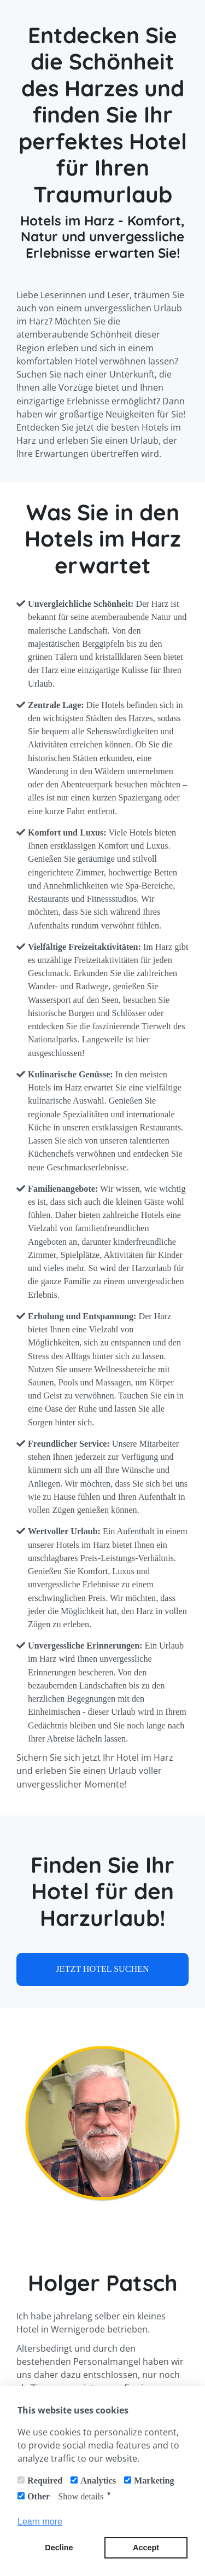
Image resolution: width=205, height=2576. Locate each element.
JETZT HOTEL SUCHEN (102, 1969)
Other (38, 2496)
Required (44, 2480)
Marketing (154, 2480)
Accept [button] (146, 2547)
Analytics (98, 2480)
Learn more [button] (39, 2521)
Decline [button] (59, 2547)
